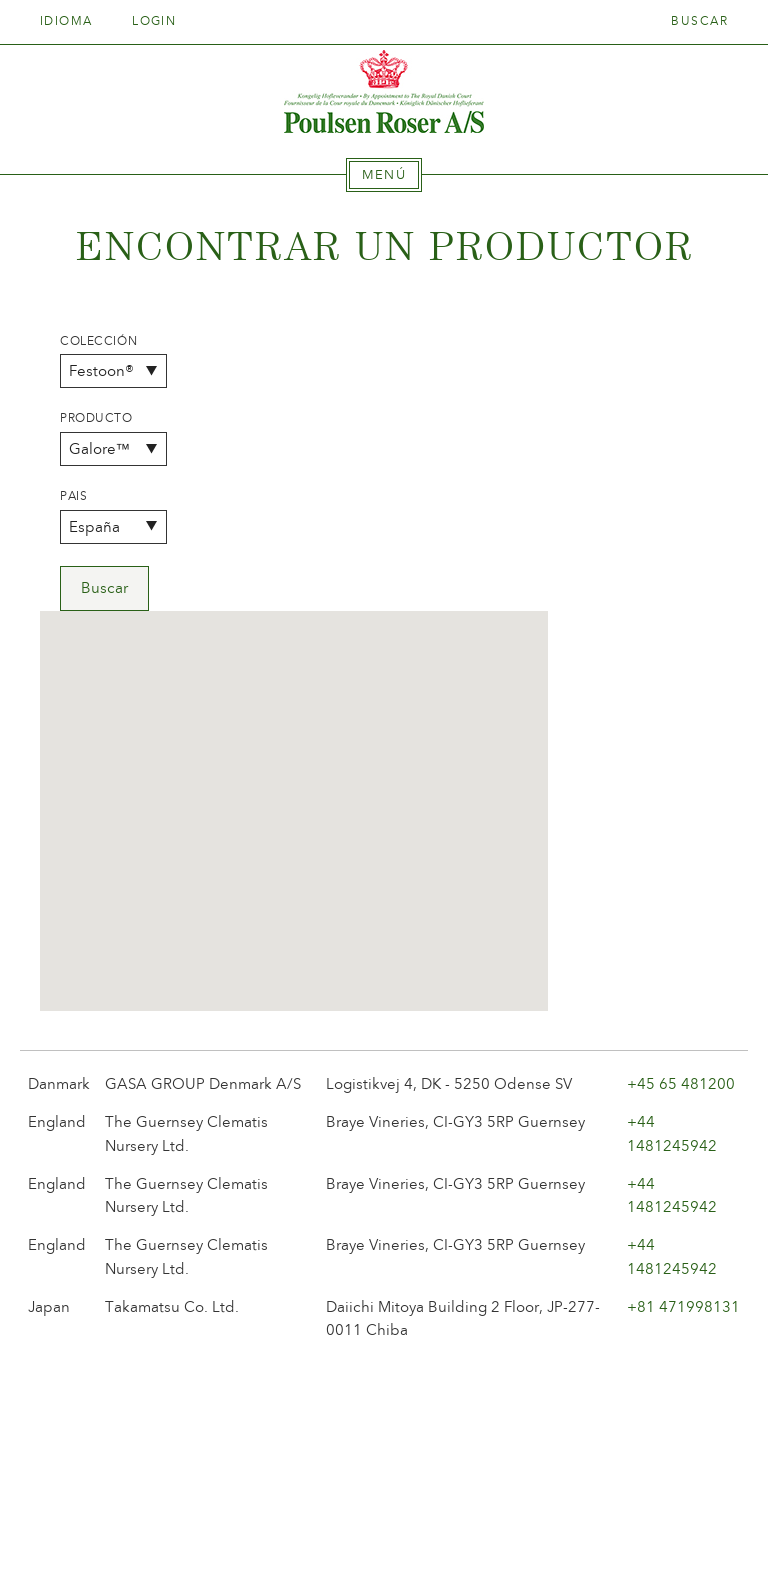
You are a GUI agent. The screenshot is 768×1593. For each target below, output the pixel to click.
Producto (96, 418)
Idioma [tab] (73, 21)
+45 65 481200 (681, 805)
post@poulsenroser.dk (612, 1546)
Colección (98, 341)
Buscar (699, 21)
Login (154, 21)
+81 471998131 (683, 1028)
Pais (73, 496)
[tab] (384, 175)
